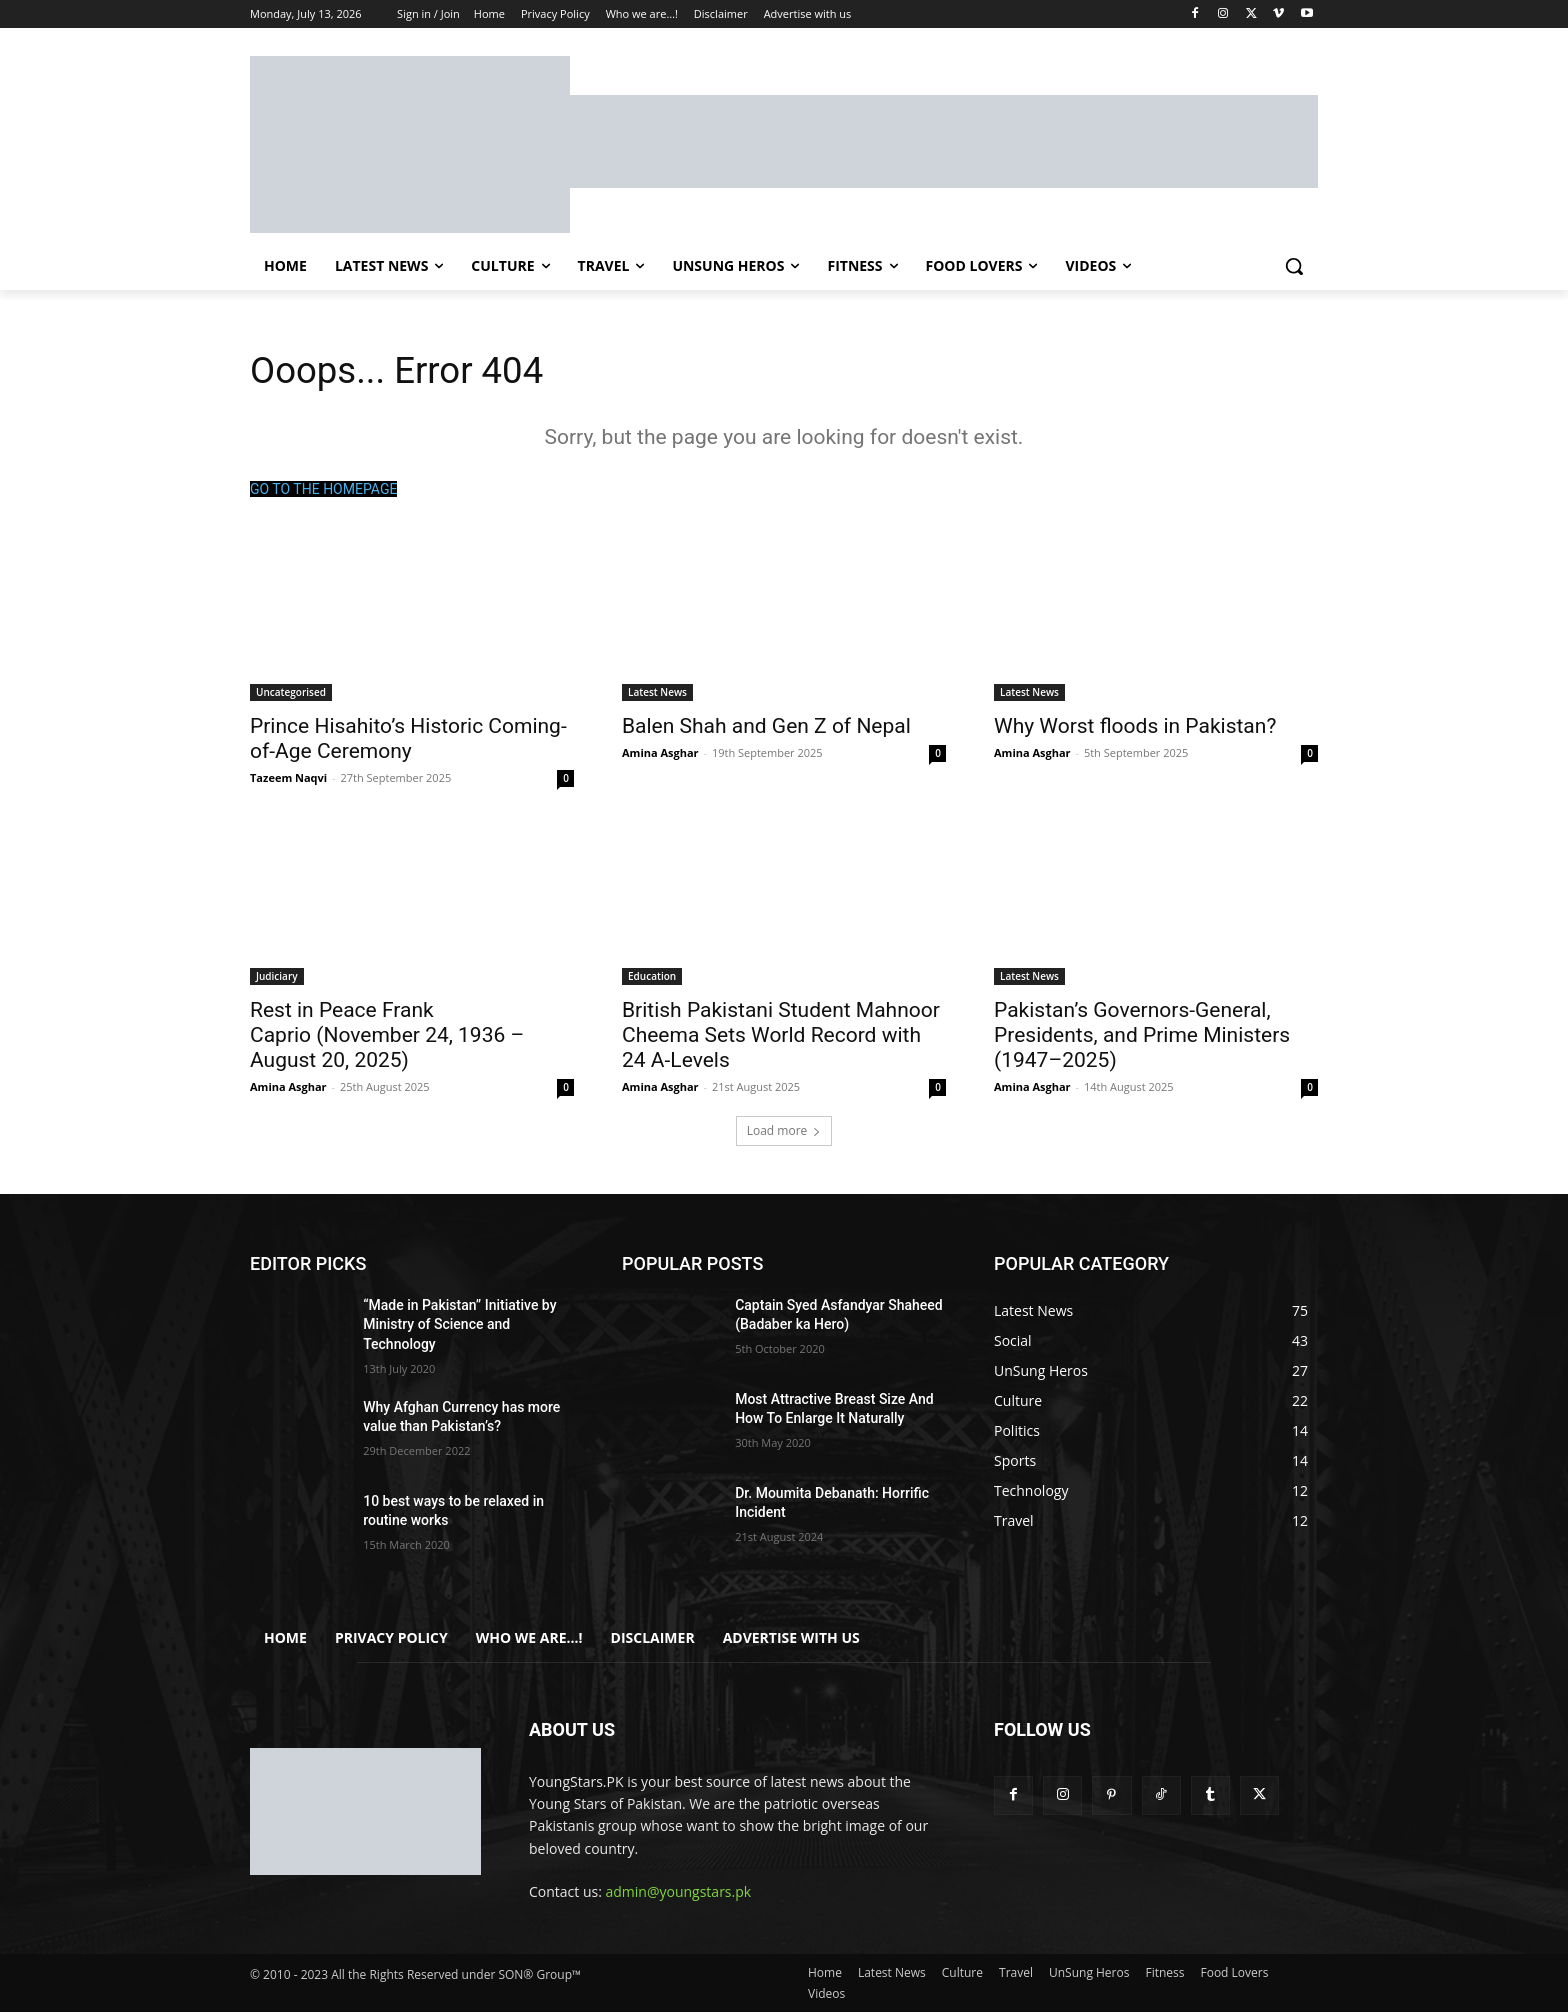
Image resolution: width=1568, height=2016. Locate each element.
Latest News (657, 696)
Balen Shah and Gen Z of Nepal (766, 730)
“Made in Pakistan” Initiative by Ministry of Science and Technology (459, 1328)
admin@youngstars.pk (679, 1896)
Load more (784, 1134)
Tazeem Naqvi (288, 781)
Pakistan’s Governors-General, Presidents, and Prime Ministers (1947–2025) (1142, 1039)
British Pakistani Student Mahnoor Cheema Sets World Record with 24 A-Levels (781, 1039)
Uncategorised (291, 696)
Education (652, 980)
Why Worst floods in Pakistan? (1135, 730)
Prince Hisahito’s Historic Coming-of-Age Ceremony (408, 742)
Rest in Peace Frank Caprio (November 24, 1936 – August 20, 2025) (387, 1039)
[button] (1294, 266)
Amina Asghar (660, 756)
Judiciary (277, 980)
